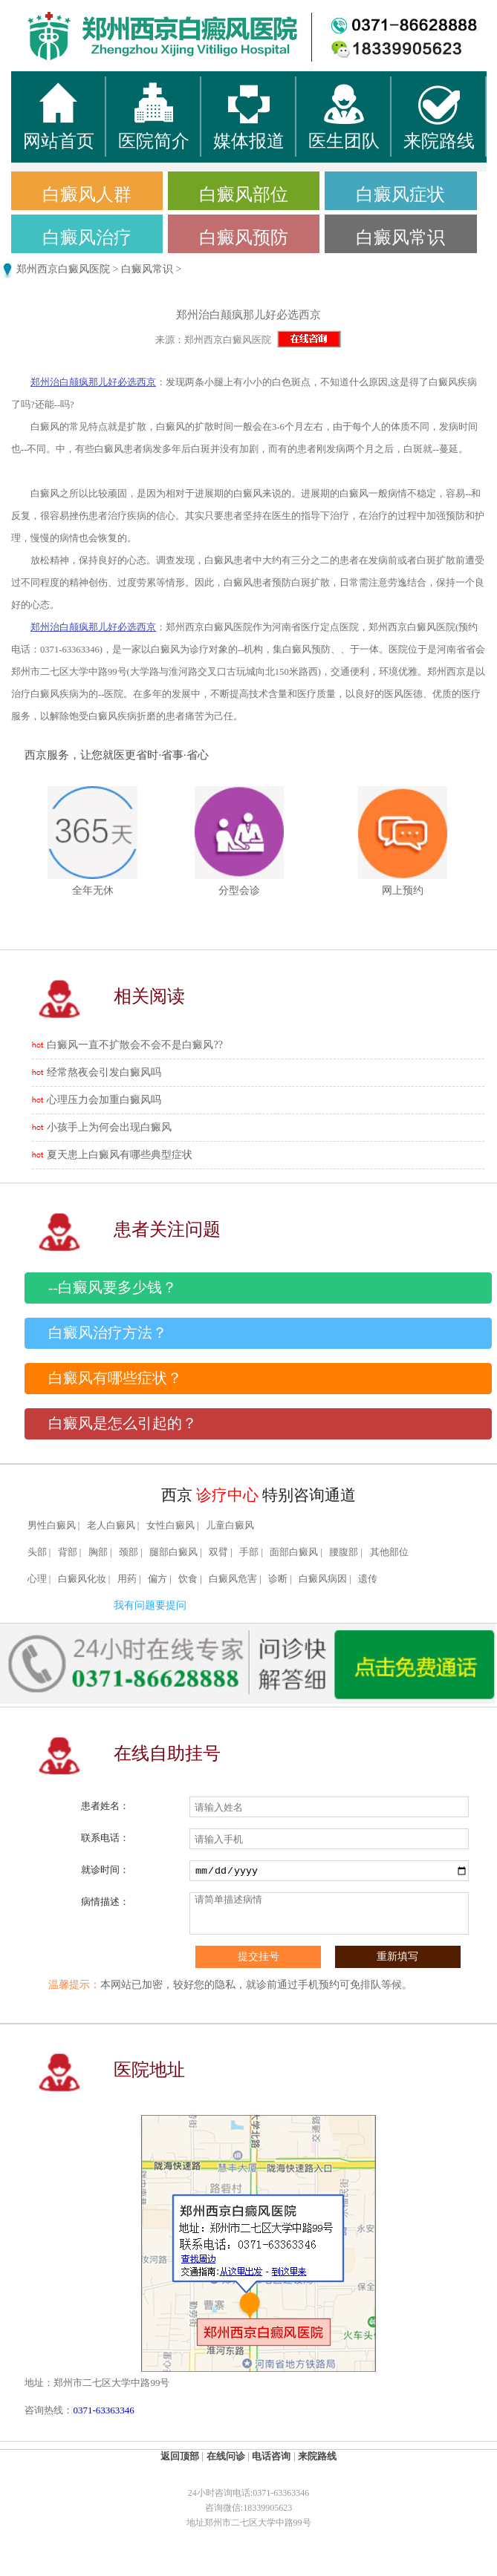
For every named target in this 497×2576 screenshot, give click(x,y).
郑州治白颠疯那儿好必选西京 (93, 382)
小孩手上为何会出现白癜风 (109, 1127)
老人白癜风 (111, 1525)
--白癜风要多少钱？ (112, 1287)
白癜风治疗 (86, 237)
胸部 (98, 1552)
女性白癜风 (170, 1525)
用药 (127, 1579)
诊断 (278, 1579)
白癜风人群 (86, 194)
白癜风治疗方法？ (107, 1333)
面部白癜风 (294, 1552)
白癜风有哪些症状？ (115, 1378)
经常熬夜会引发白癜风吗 (104, 1072)
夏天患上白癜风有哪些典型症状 (119, 1154)
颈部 (128, 1552)
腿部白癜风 (173, 1552)
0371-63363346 (103, 2410)
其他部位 (389, 1552)
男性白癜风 (51, 1525)
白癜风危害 (233, 1579)
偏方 (157, 1579)
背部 (67, 1552)
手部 (249, 1552)
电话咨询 (271, 2456)
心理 (37, 1579)
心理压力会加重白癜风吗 (104, 1099)
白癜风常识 (400, 237)
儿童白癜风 (230, 1525)
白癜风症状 (400, 194)
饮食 (188, 1579)
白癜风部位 (243, 194)
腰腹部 (343, 1552)
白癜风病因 (323, 1579)
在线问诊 (226, 2456)
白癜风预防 (243, 237)
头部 (37, 1552)
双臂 (218, 1552)
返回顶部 (179, 2456)
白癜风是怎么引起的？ (122, 1423)
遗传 (367, 1579)
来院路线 (317, 2456)
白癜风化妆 (82, 1579)
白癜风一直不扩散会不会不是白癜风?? (134, 1044)
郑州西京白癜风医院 (63, 269)
